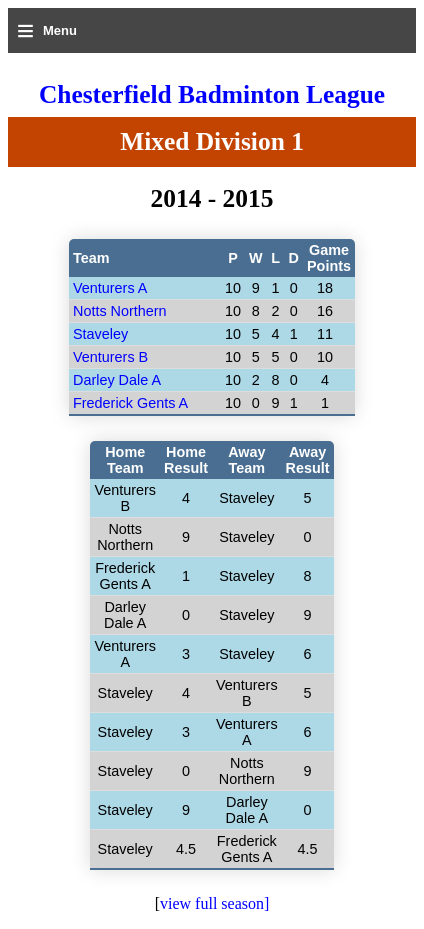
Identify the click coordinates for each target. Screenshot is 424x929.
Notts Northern (120, 311)
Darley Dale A (117, 380)
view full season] (214, 903)
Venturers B (110, 357)
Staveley (100, 334)
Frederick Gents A (130, 403)
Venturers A (110, 288)
